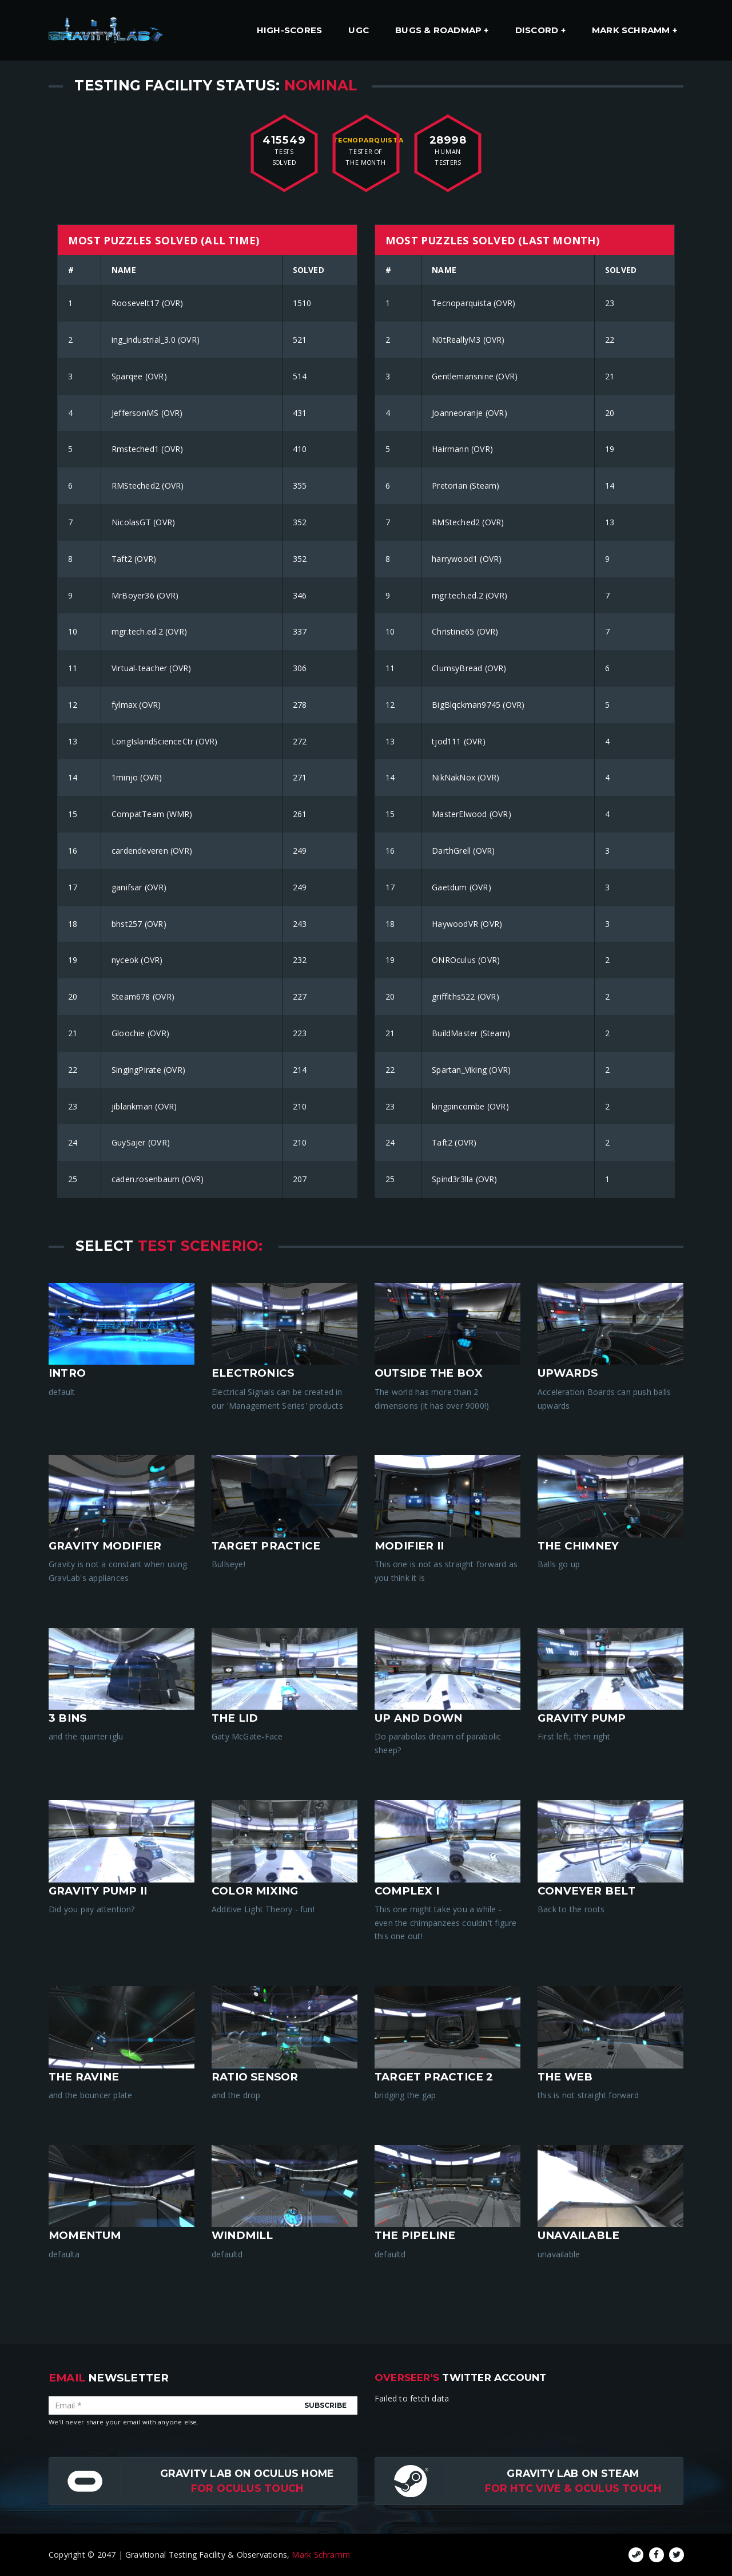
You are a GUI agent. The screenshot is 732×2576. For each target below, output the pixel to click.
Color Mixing (255, 1890)
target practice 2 (434, 2076)
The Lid (235, 1718)
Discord (538, 30)
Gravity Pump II (98, 1890)
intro (67, 1373)
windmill (242, 2235)
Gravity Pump (582, 1718)
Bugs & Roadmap (439, 30)
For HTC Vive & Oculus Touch (573, 2488)
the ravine (84, 2076)
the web (565, 2076)
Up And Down (418, 1718)
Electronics (253, 1373)
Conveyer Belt (586, 1890)
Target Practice (266, 1545)
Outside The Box (429, 1373)
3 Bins (67, 1718)
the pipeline (415, 2235)
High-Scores (289, 30)
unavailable (578, 2235)
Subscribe (325, 2405)
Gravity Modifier (105, 1545)
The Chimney (578, 1545)
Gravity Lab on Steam (573, 2473)
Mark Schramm (632, 30)
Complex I (407, 1890)
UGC (358, 30)
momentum (85, 2235)
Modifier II (409, 1545)
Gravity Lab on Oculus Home (247, 2473)
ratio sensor (255, 2076)
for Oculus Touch (247, 2488)
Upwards (568, 1373)
